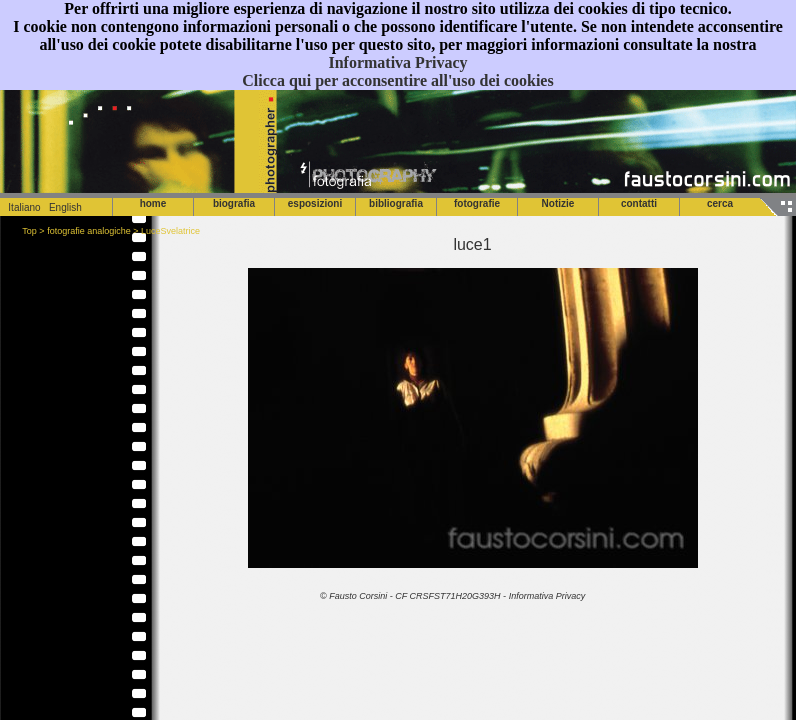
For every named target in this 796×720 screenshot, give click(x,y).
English (65, 207)
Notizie (558, 203)
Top (29, 231)
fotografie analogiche (89, 231)
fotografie (477, 203)
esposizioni (315, 203)
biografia (234, 203)
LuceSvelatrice (170, 231)
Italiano (20, 207)
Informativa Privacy (397, 62)
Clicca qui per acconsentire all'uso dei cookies (397, 80)
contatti (639, 203)
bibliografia (396, 203)
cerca (720, 203)
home (153, 203)
